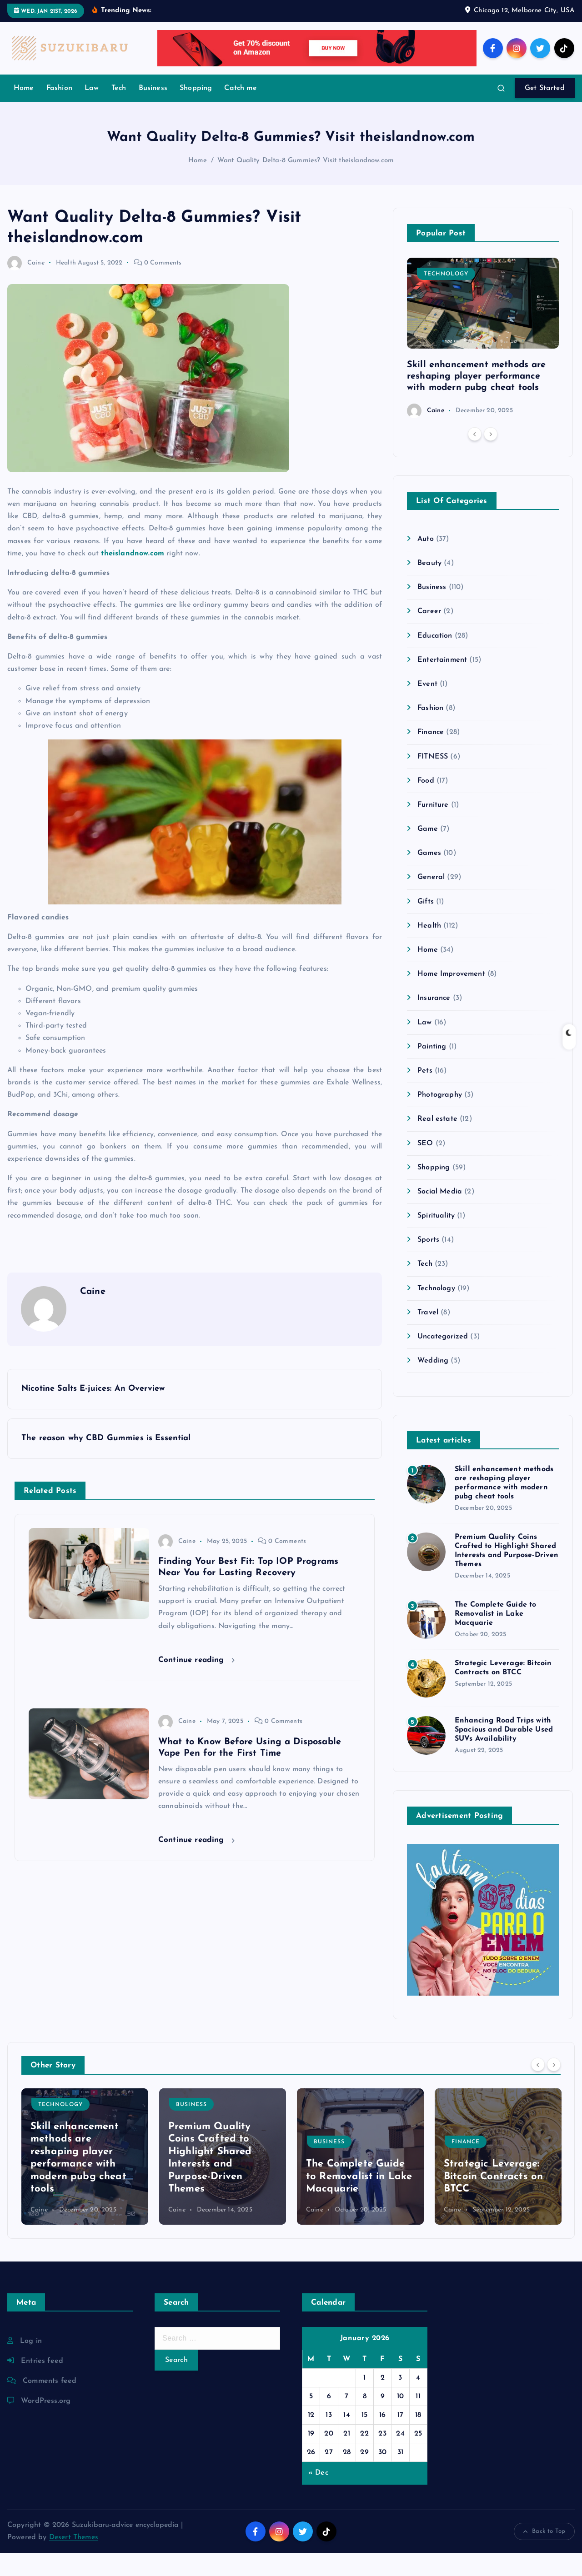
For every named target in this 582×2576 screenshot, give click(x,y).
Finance (430, 755)
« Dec (318, 2496)
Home (24, 111)
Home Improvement (451, 997)
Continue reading (196, 1683)
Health (66, 286)
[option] (483, 361)
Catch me (240, 111)
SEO (425, 1166)
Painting (431, 1069)
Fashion (59, 111)
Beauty (429, 586)
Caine (26, 286)
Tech (118, 111)
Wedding (432, 1384)
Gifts (425, 925)
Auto (425, 562)
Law (92, 111)
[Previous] (475, 457)
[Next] (490, 457)
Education (434, 659)
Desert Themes (73, 2560)
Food (425, 804)
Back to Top (544, 2555)
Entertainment (442, 683)
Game (427, 852)
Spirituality (436, 1239)
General (431, 900)
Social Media (439, 1214)
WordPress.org (45, 2424)
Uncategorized (442, 1359)
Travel (427, 1335)
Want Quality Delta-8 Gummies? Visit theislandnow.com (305, 184)
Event (427, 707)
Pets (424, 1094)
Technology (446, 297)
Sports (428, 1263)
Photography (439, 1118)
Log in (31, 2364)
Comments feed (49, 2404)
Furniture (432, 828)
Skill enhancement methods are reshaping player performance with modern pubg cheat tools (476, 399)
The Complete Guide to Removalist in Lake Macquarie (495, 1637)
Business (153, 111)
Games (429, 876)
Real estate (437, 1142)
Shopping (196, 111)
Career (429, 635)
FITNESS (432, 780)
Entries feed (42, 2384)
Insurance (433, 1021)
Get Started (545, 111)
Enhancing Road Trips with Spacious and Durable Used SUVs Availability (504, 1753)
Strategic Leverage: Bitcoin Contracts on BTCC (493, 2200)
